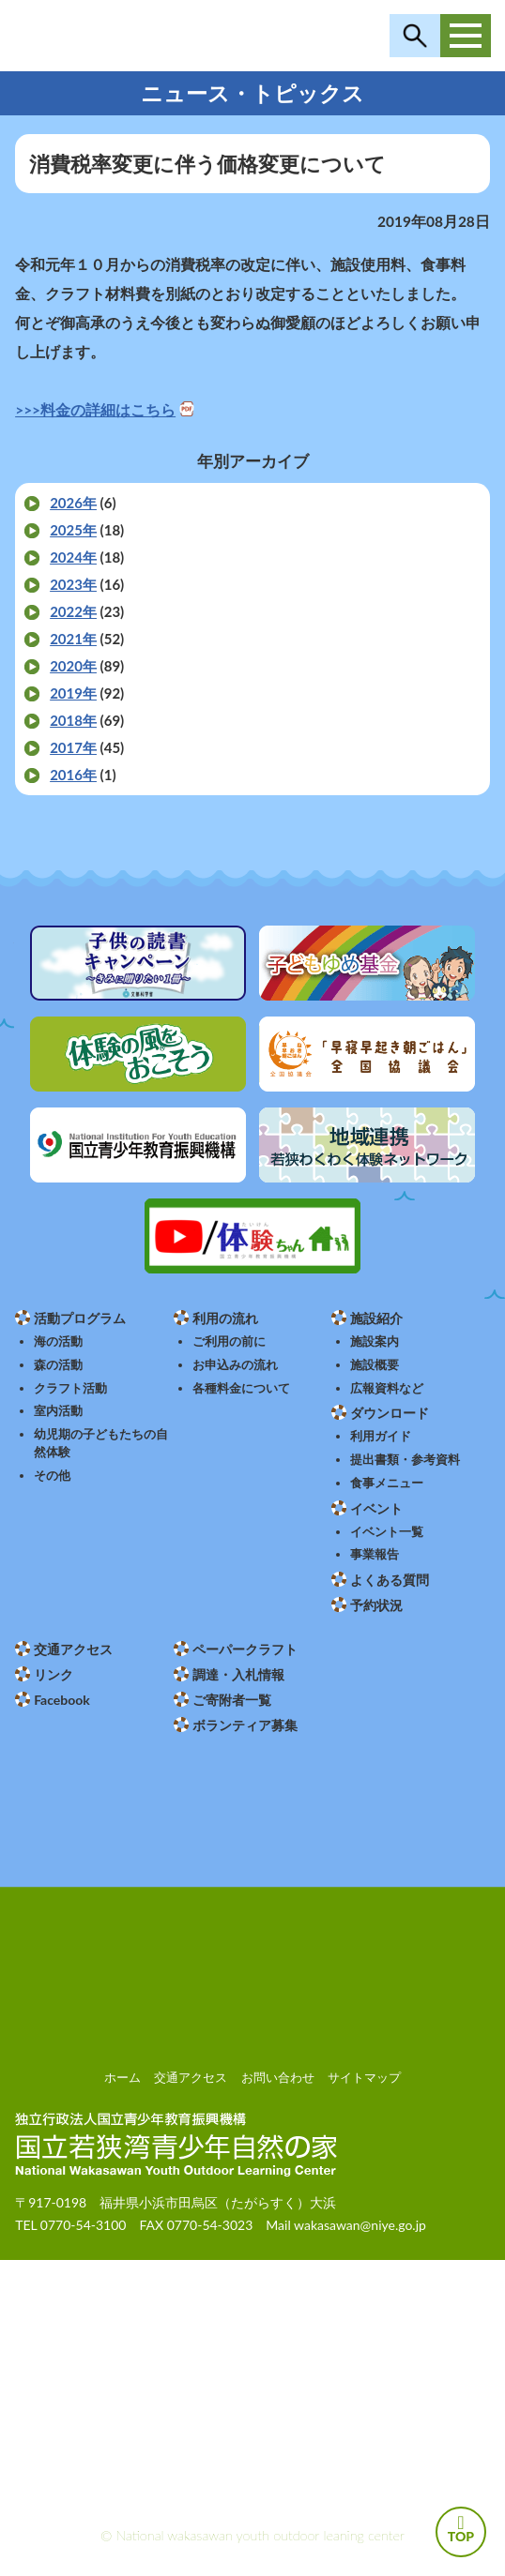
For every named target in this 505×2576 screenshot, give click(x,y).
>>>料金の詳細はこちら (95, 409)
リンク (53, 1674)
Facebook (62, 1700)
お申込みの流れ (235, 1365)
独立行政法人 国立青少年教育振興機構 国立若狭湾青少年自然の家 (151, 35)
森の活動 (58, 1365)
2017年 (73, 747)
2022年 (73, 611)
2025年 (73, 529)
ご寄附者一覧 (231, 1700)
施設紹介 (376, 1318)
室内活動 (58, 1411)
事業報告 (374, 1554)
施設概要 (374, 1365)
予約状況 (376, 1605)
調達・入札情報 (238, 1674)
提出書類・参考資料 (405, 1460)
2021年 (73, 638)
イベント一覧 (386, 1532)
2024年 (73, 557)
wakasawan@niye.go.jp (360, 2225)
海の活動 (58, 1341)
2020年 (73, 665)
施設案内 (374, 1341)
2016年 (73, 774)
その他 (52, 1476)
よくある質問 (389, 1580)
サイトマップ (364, 2077)
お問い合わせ (277, 2077)
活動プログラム (80, 1318)
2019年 (73, 693)
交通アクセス (73, 1649)
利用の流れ (225, 1318)
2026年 (73, 502)
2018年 (73, 720)
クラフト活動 (70, 1388)
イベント (376, 1508)
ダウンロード (389, 1413)
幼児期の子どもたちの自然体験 (101, 1443)
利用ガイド (380, 1436)
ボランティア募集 (245, 1725)
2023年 (73, 584)
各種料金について (241, 1388)
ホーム (122, 2077)
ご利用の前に (229, 1341)
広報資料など (386, 1388)
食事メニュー (386, 1483)
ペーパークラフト (245, 1649)
